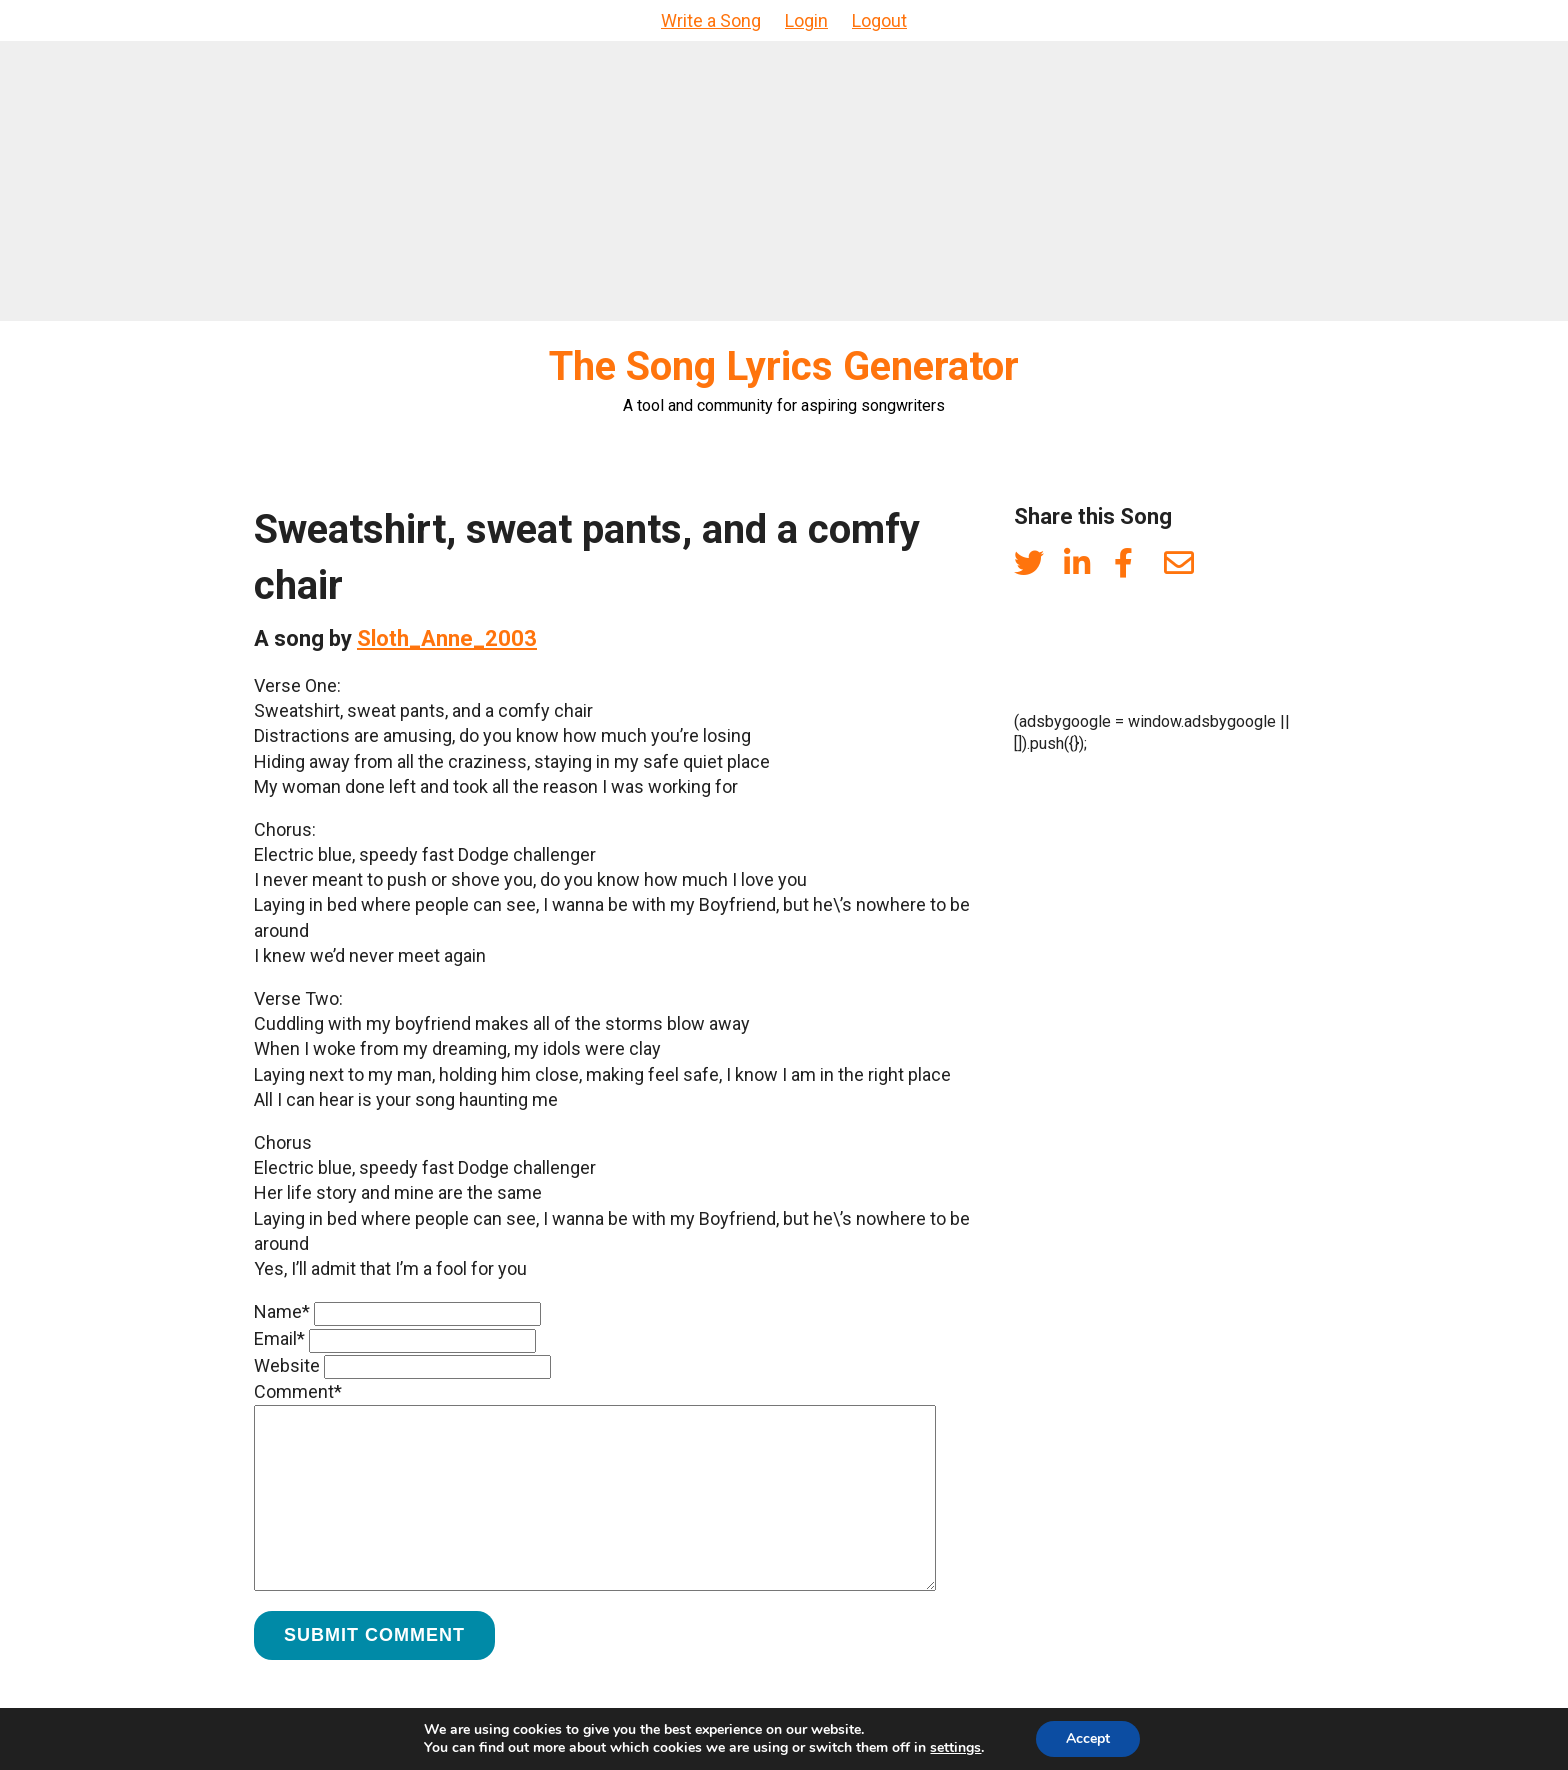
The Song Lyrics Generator (784, 366)
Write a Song (711, 20)
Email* (279, 1338)
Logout (879, 20)
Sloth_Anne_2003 (447, 638)
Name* (282, 1311)
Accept (1088, 1738)
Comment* (298, 1391)
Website (287, 1365)
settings (955, 1748)
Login (806, 20)
